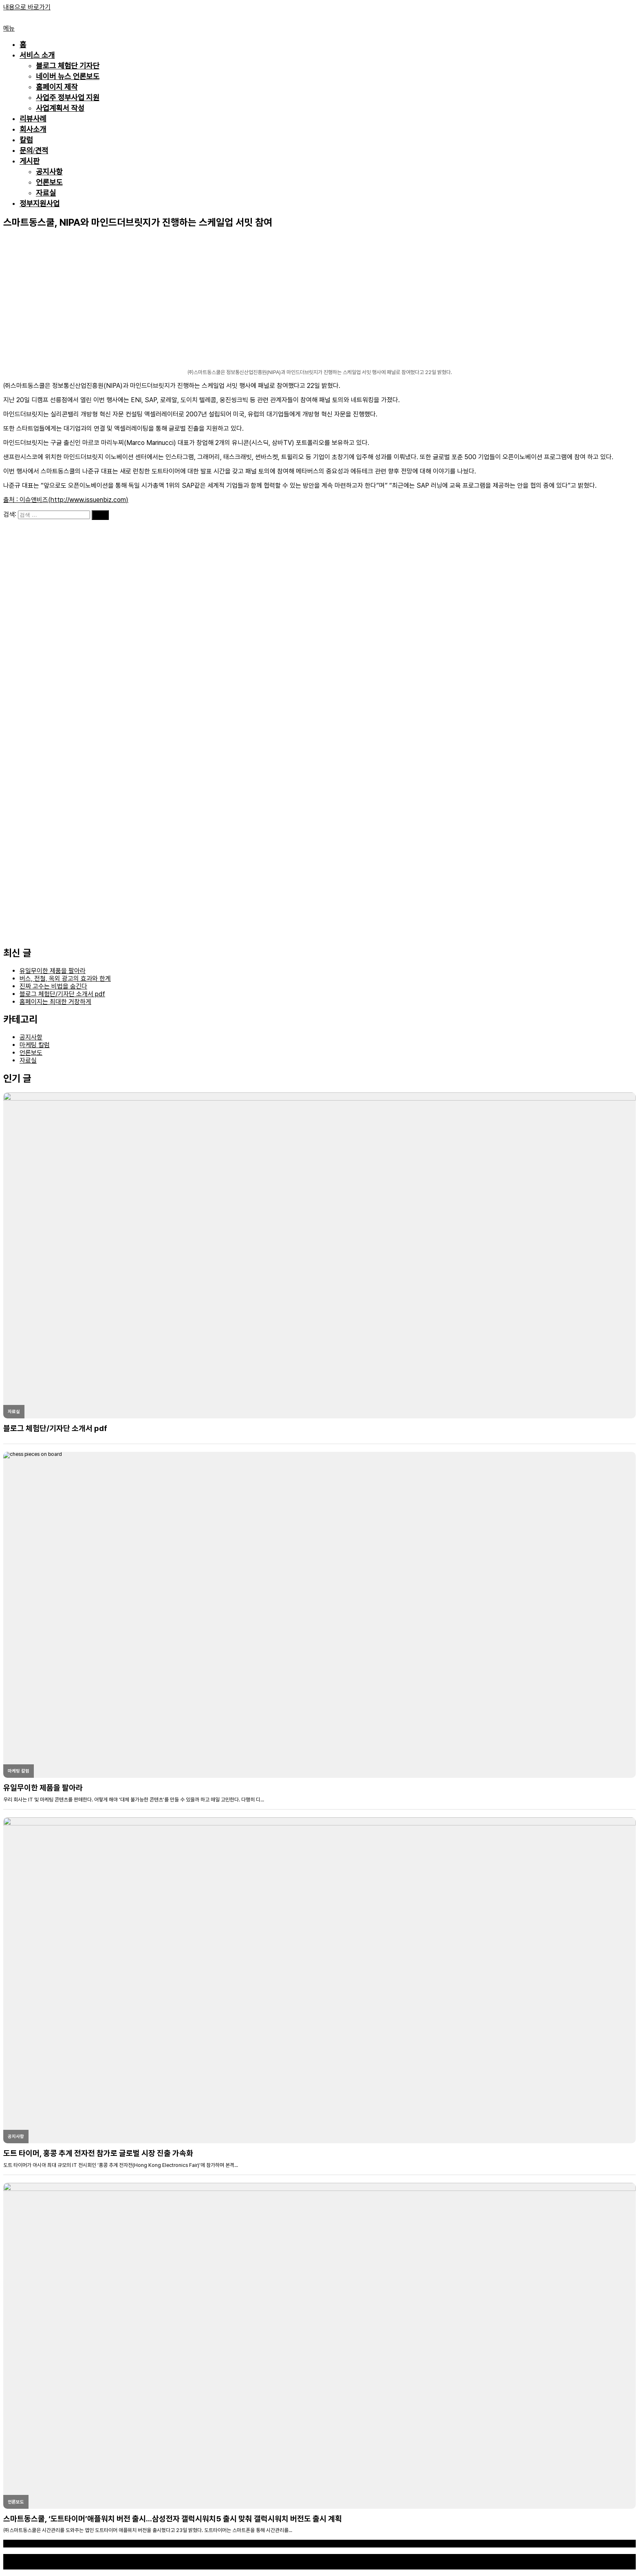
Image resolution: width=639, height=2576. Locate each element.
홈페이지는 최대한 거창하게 (55, 1002)
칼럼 (26, 140)
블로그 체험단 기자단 (67, 66)
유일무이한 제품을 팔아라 (53, 971)
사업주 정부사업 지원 (67, 98)
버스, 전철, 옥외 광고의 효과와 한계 (65, 978)
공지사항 (49, 172)
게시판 (30, 161)
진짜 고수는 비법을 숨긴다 (53, 986)
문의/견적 (34, 151)
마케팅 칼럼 (35, 1045)
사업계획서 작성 (60, 108)
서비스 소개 (37, 55)
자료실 (46, 193)
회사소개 (33, 129)
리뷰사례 (33, 119)
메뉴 (9, 28)
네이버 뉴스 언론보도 (67, 77)
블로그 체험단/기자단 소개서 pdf (62, 994)
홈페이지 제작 (56, 87)
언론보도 (49, 182)
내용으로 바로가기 (27, 7)
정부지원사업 (39, 204)
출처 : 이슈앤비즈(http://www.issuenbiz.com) (65, 500)
